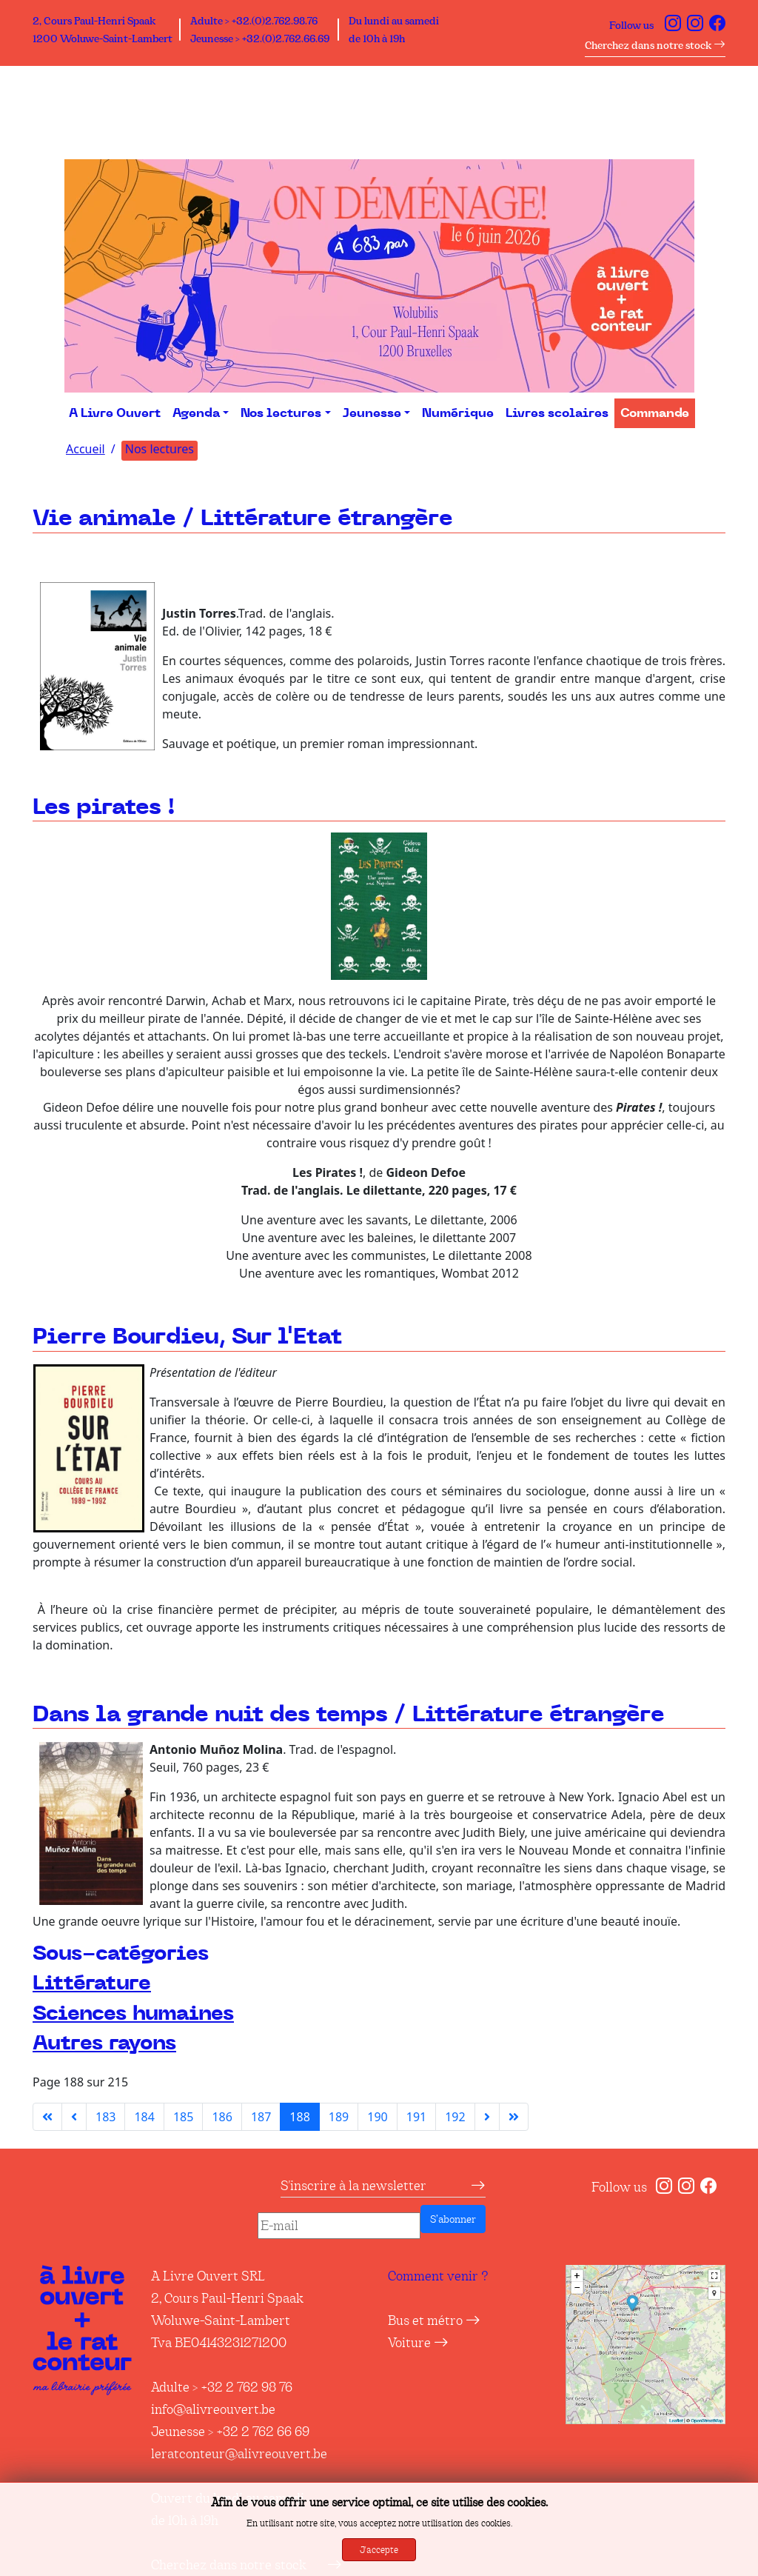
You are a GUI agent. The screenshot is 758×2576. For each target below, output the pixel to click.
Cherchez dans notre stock (655, 45)
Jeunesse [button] (372, 413)
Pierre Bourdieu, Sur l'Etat (187, 1338)
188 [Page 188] (299, 2117)
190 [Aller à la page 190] (377, 2117)
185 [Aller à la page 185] (183, 2117)
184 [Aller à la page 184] (144, 2117)
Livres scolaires (557, 413)
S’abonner (453, 2219)
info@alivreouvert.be (213, 2409)
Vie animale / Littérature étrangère (243, 519)
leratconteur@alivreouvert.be (239, 2454)
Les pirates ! (104, 808)
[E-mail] (339, 2225)
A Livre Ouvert (115, 413)
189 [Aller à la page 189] (339, 2117)
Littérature (92, 1983)
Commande (654, 413)
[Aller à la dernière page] (514, 2117)
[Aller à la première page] (47, 2117)
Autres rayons (104, 2043)
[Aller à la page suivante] (487, 2117)
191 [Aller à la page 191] (416, 2117)
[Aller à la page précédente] (74, 2117)
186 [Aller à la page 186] (222, 2117)
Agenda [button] (196, 413)
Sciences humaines (133, 2013)
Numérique (458, 413)
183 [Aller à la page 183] (105, 2117)
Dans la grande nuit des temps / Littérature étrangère (349, 1715)
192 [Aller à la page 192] (455, 2117)
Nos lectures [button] (281, 413)
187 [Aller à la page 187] (261, 2117)
